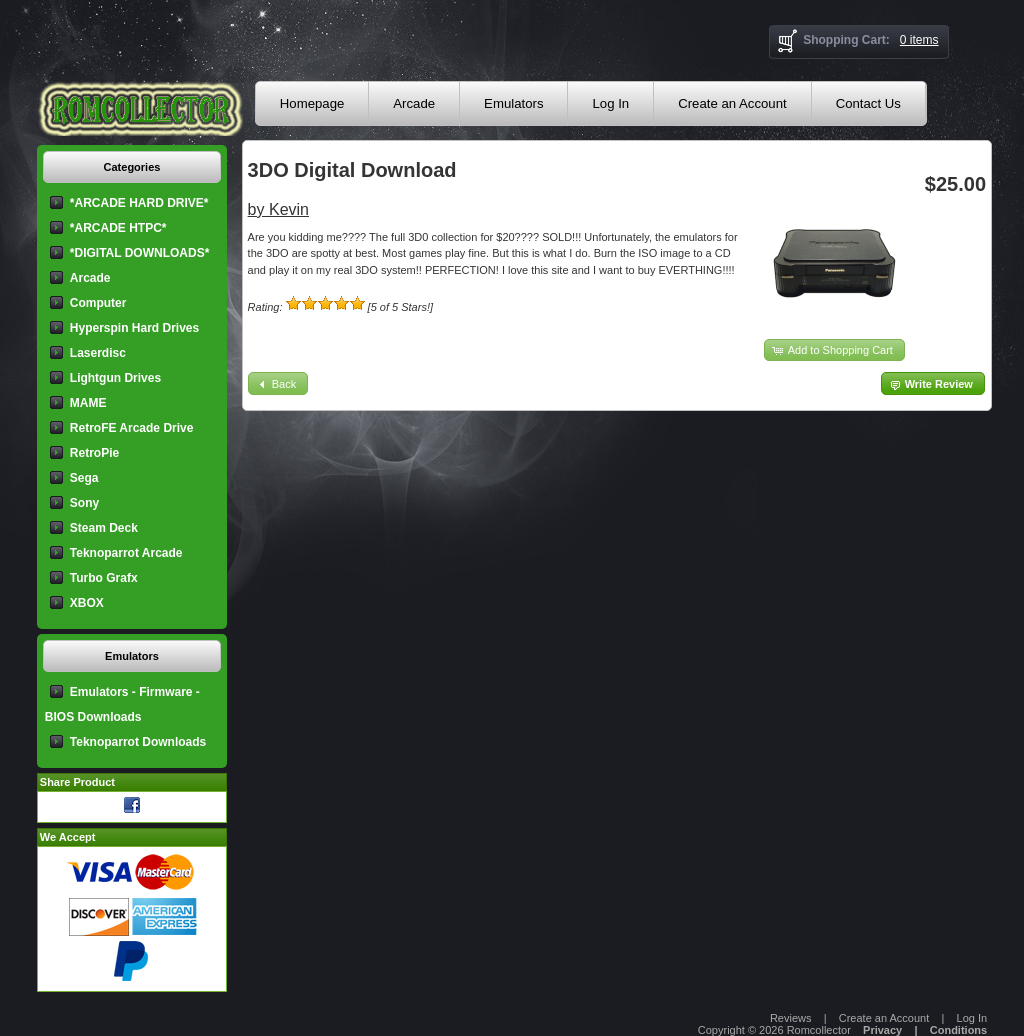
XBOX (87, 603)
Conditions (958, 1030)
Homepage (312, 103)
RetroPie (94, 453)
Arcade (414, 103)
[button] (834, 350)
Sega (84, 478)
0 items (919, 40)
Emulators (513, 103)
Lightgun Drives (115, 378)
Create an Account (732, 103)
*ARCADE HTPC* (118, 228)
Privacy (882, 1030)
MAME (88, 403)
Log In (610, 103)
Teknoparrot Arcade (126, 553)
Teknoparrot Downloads (138, 742)
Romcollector (819, 1030)
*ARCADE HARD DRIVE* (139, 203)
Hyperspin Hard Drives (134, 328)
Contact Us (868, 103)
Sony (84, 503)
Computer (98, 303)
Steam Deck (104, 528)
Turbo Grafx (104, 578)
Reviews (791, 1018)
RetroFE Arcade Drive (132, 428)
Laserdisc (98, 353)
